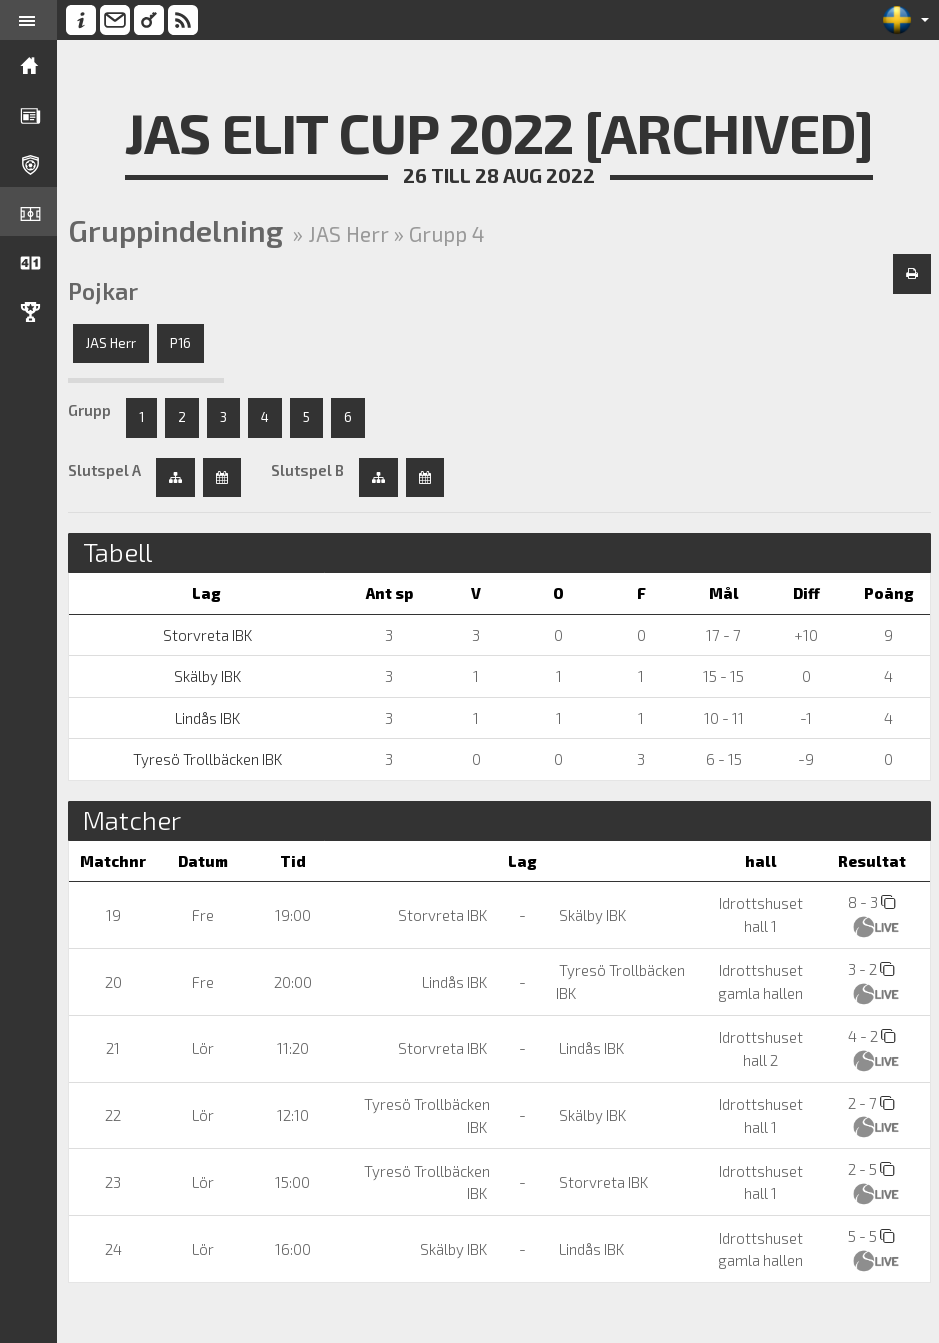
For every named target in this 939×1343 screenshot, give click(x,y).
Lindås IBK (209, 718)
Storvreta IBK (209, 635)
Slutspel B (310, 470)
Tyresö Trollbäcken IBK (209, 759)
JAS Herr (114, 343)
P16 (183, 343)
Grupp (92, 410)
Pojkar (106, 291)
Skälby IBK (209, 676)
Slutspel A (107, 470)
